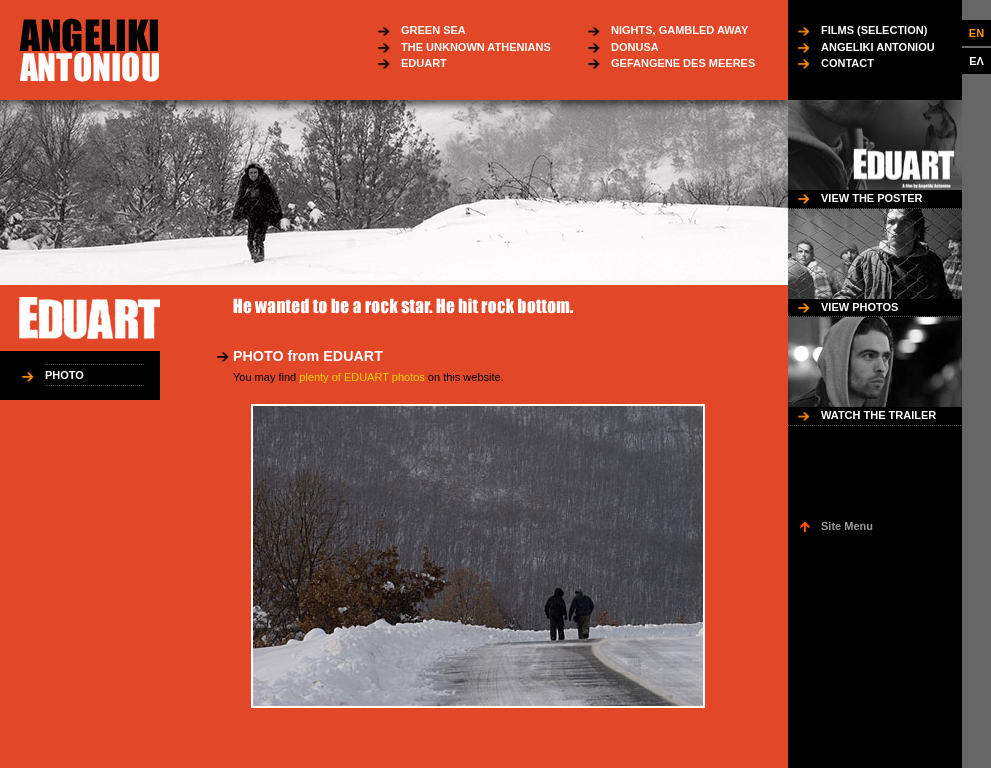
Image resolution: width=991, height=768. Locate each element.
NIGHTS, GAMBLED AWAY (679, 30)
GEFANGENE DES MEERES (683, 63)
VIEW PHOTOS (859, 307)
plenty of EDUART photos (362, 377)
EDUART (424, 63)
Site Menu (847, 526)
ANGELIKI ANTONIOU (878, 47)
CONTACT (847, 63)
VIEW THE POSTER (871, 198)
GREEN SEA (433, 30)
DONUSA (635, 47)
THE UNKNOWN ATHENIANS (476, 47)
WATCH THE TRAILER (878, 415)
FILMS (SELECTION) (874, 30)
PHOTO (64, 375)
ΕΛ (976, 61)
